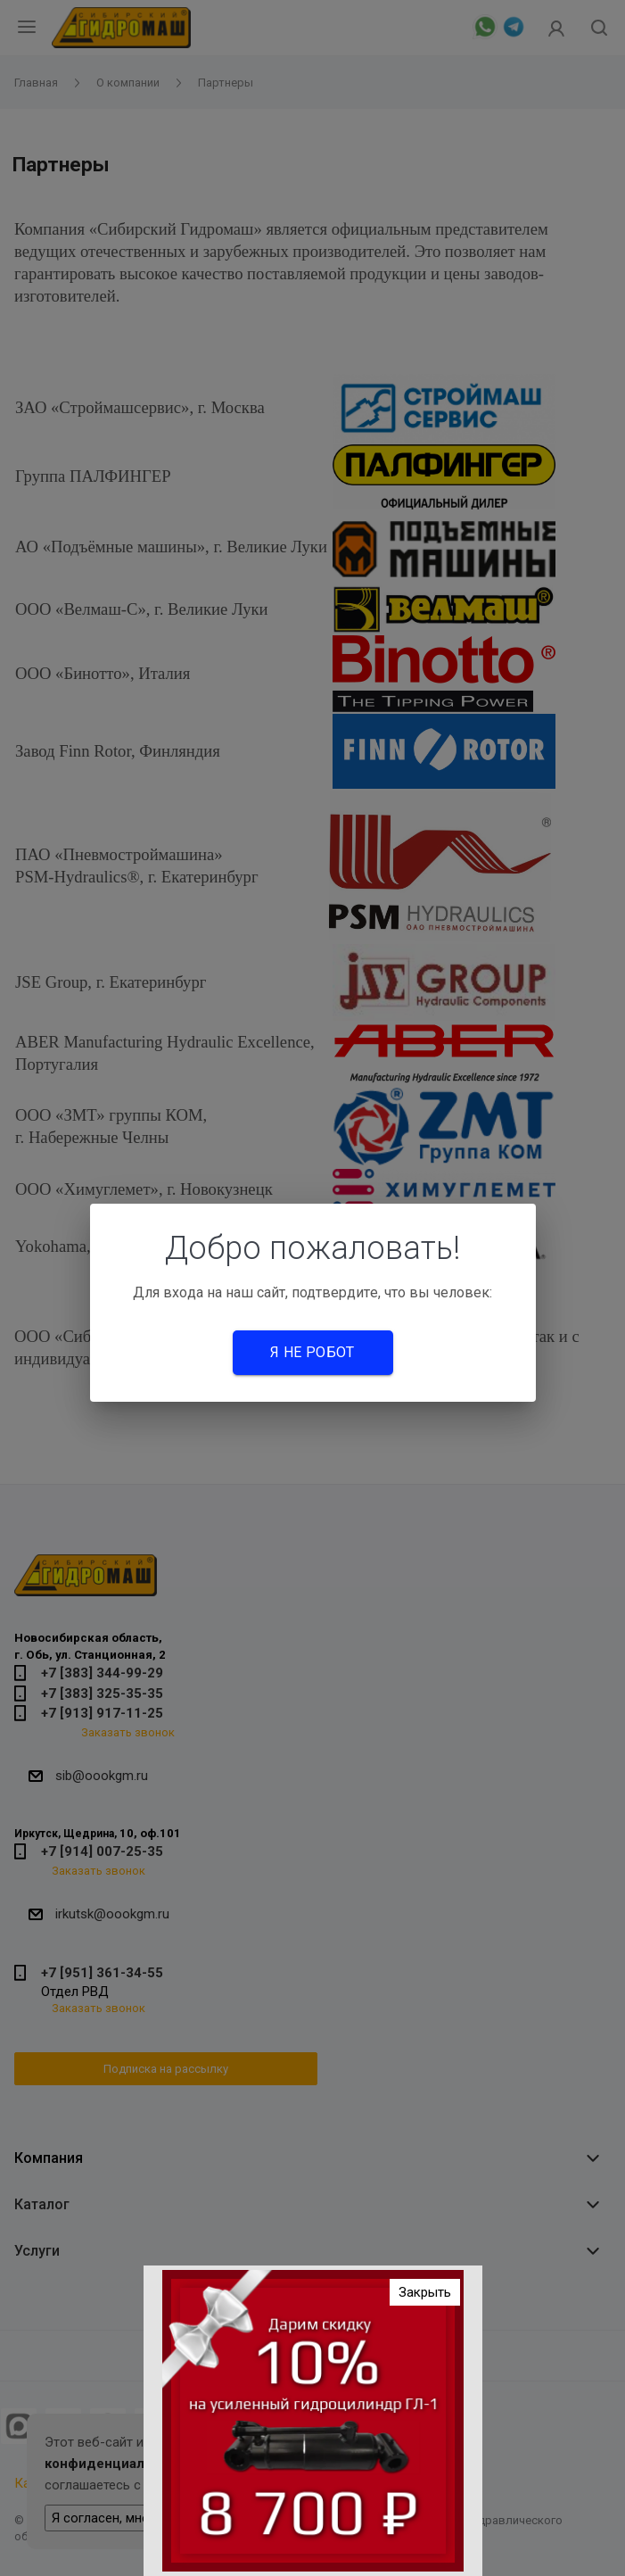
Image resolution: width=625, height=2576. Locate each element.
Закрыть (425, 2296)
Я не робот (312, 1352)
